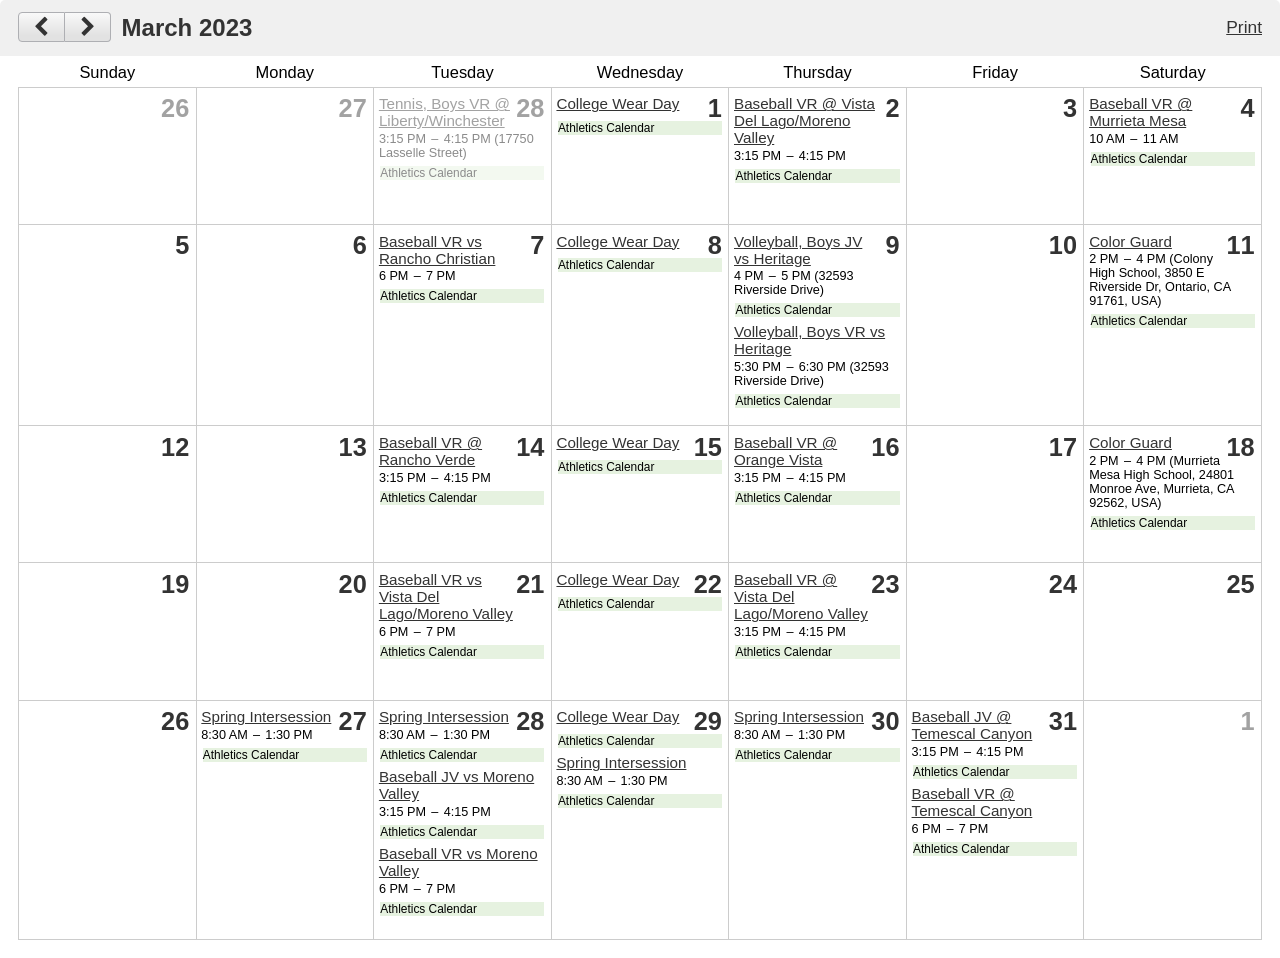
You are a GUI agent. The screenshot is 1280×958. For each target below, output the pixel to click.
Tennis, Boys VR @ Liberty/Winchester (444, 112)
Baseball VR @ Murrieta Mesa (1140, 112)
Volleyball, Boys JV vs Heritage (798, 250)
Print (1244, 27)
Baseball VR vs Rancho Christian (437, 250)
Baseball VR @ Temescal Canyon (972, 802)
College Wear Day (617, 103)
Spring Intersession (266, 716)
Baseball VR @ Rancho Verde (430, 451)
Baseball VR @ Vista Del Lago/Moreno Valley (804, 120)
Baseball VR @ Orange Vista (785, 451)
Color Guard (1130, 241)
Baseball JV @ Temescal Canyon (972, 725)
